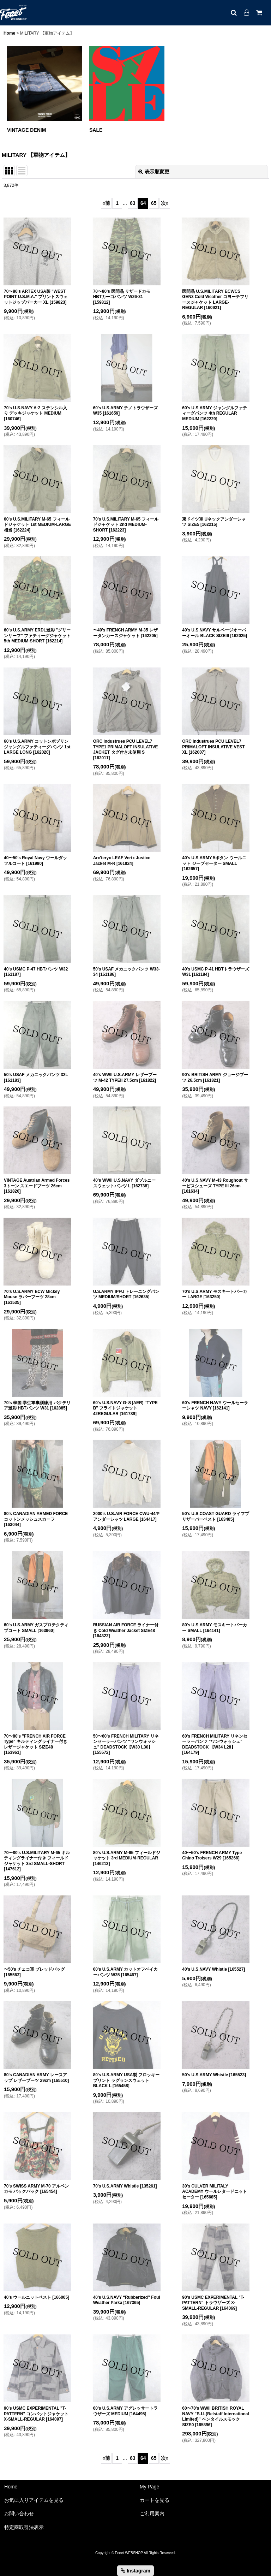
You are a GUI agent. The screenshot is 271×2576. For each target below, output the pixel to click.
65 (154, 203)
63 (133, 203)
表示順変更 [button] (153, 171)
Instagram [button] (135, 2571)
